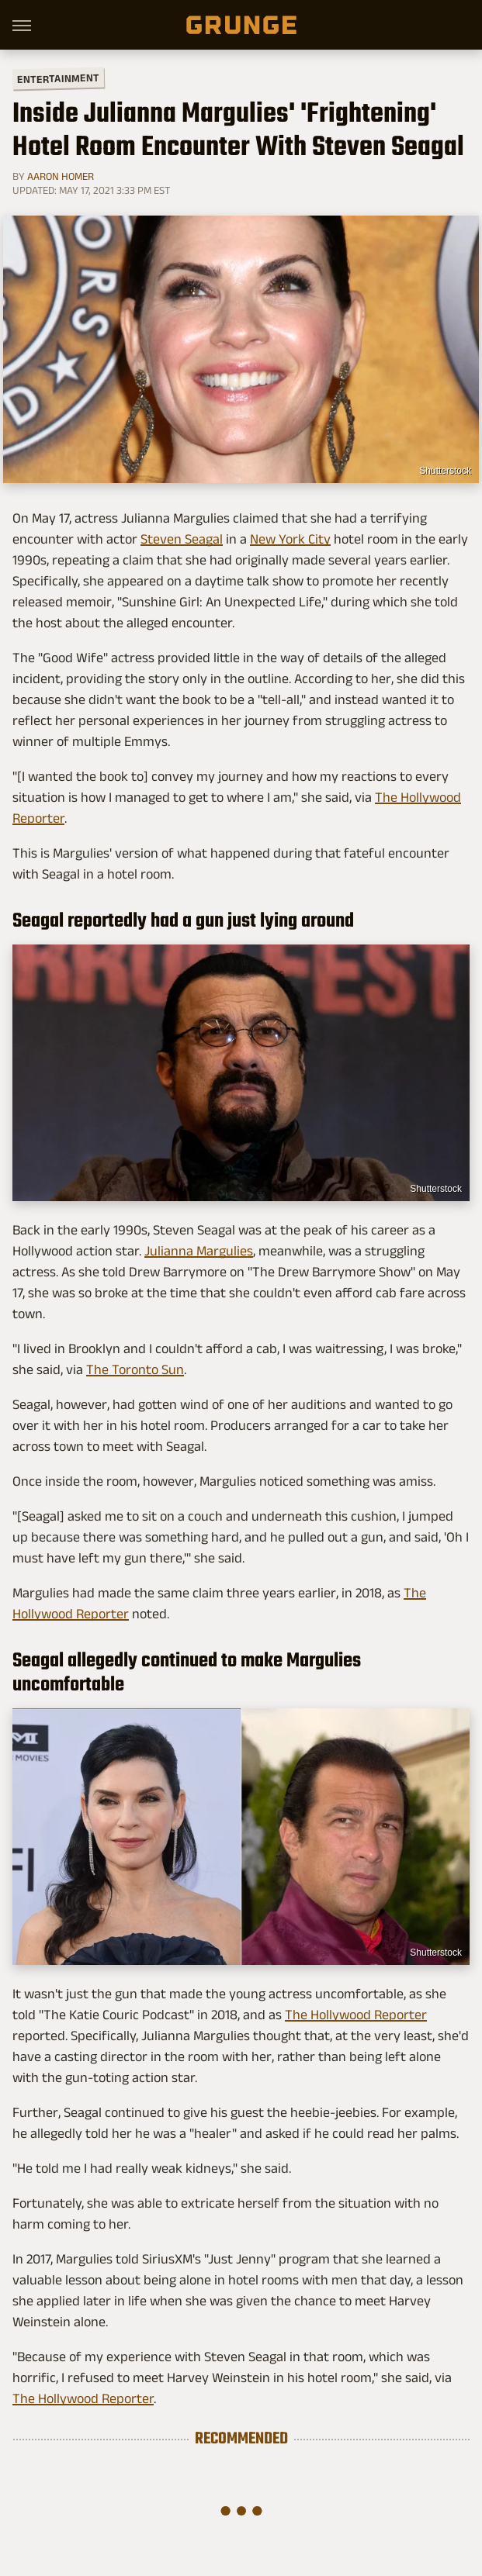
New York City (290, 539)
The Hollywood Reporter (356, 2014)
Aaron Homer (60, 176)
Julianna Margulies (198, 1251)
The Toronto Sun (135, 1369)
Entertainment (58, 78)
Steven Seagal (181, 539)
